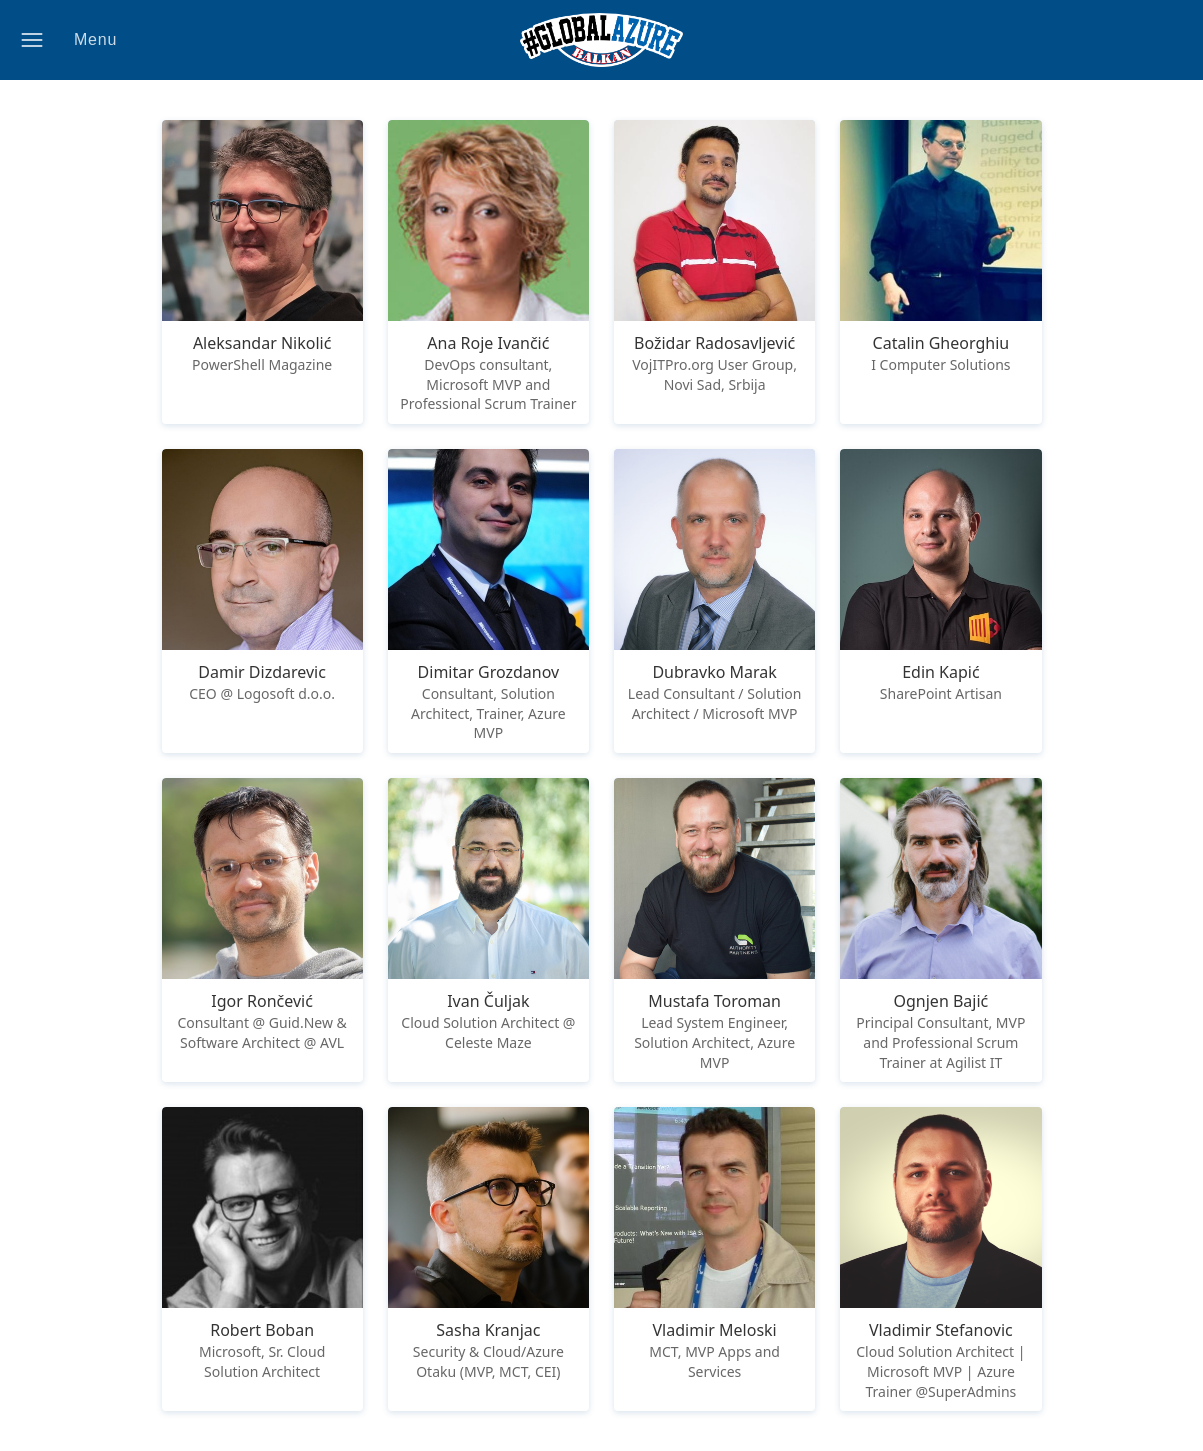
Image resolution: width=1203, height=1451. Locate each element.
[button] (81, 40)
